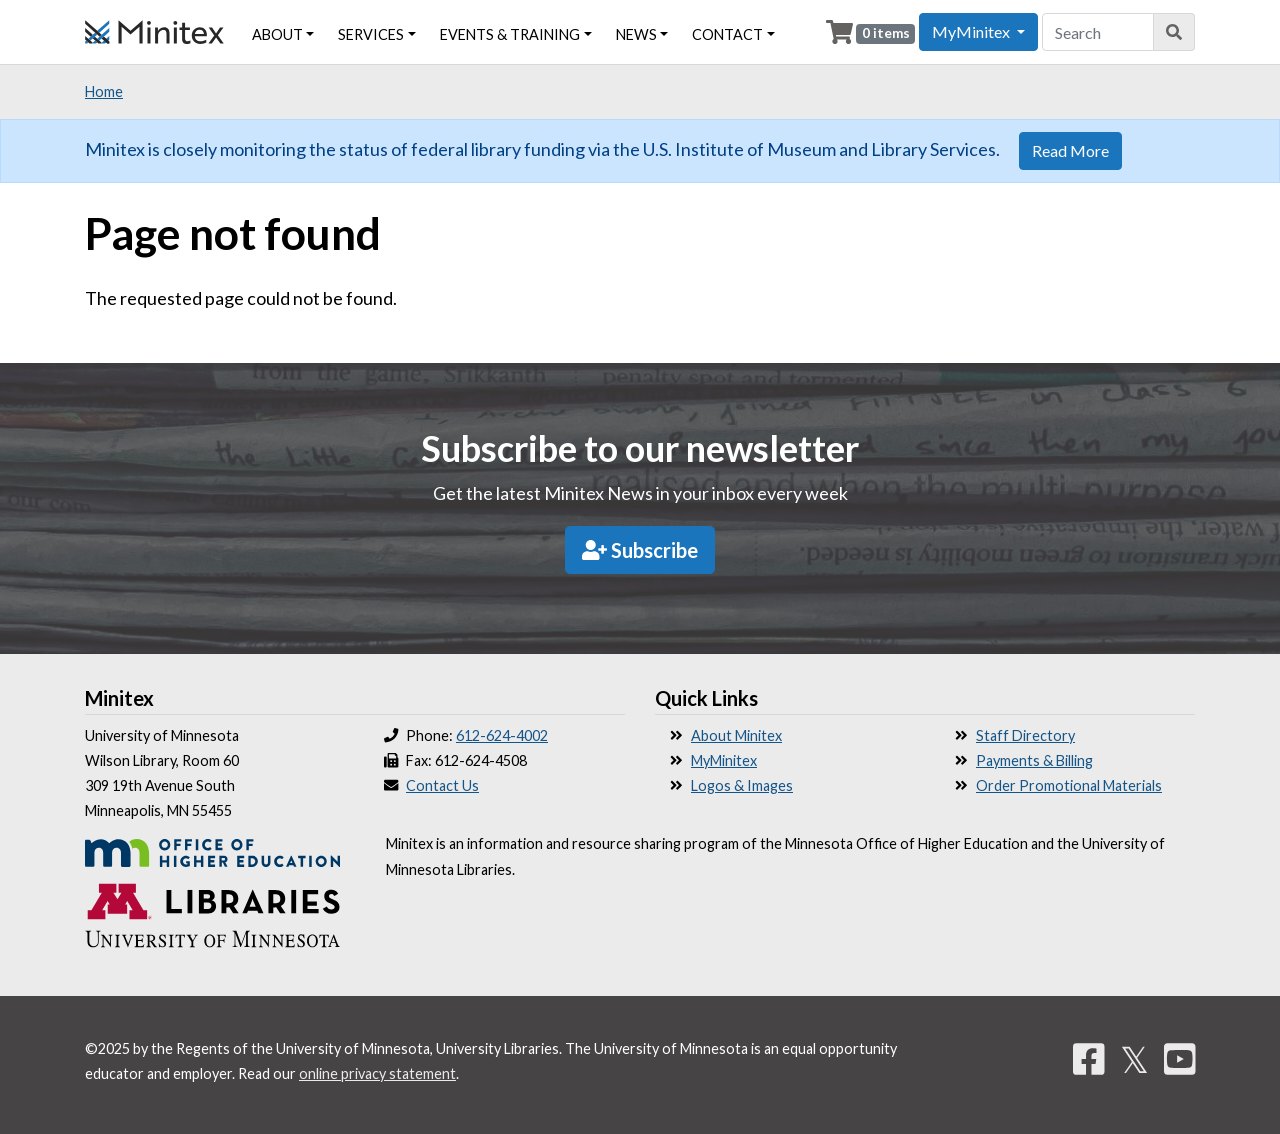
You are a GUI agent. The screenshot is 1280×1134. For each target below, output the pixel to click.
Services (371, 34)
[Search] (1174, 32)
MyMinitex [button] (972, 31)
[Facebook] (1089, 1059)
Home (104, 91)
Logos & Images (742, 785)
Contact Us (442, 785)
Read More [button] (1070, 150)
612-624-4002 (502, 735)
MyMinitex (724, 760)
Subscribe (640, 550)
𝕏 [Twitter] (1134, 1059)
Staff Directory (1025, 735)
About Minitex (736, 735)
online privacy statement (377, 1073)
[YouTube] (1180, 1059)
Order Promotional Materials (1069, 785)
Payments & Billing (1034, 760)
